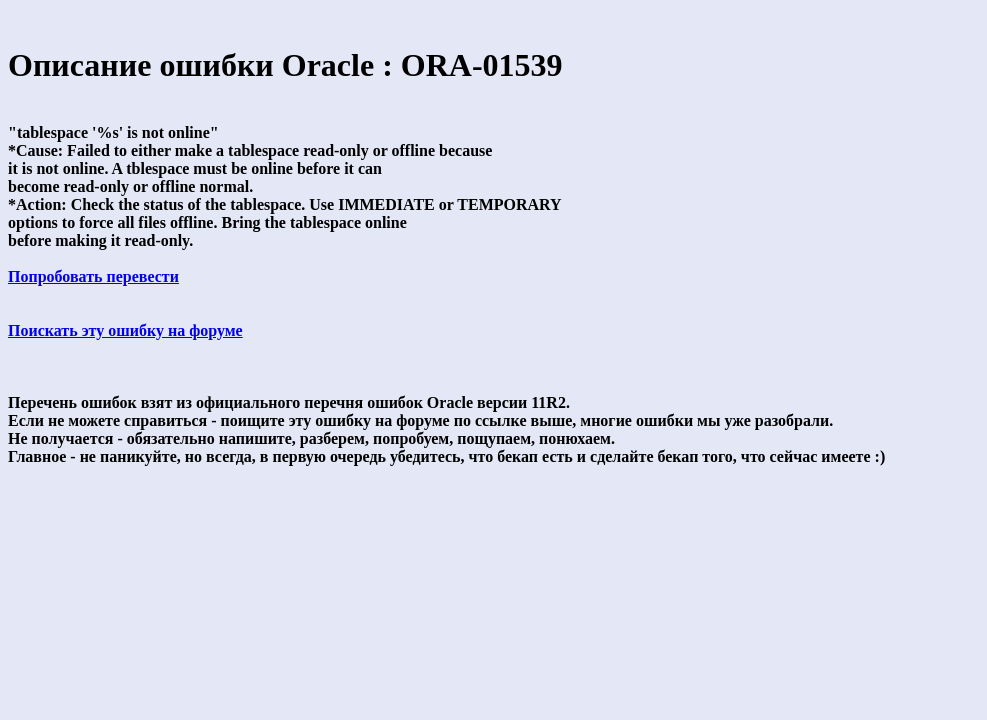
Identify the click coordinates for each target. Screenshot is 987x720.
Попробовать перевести (93, 276)
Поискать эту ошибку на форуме (125, 330)
